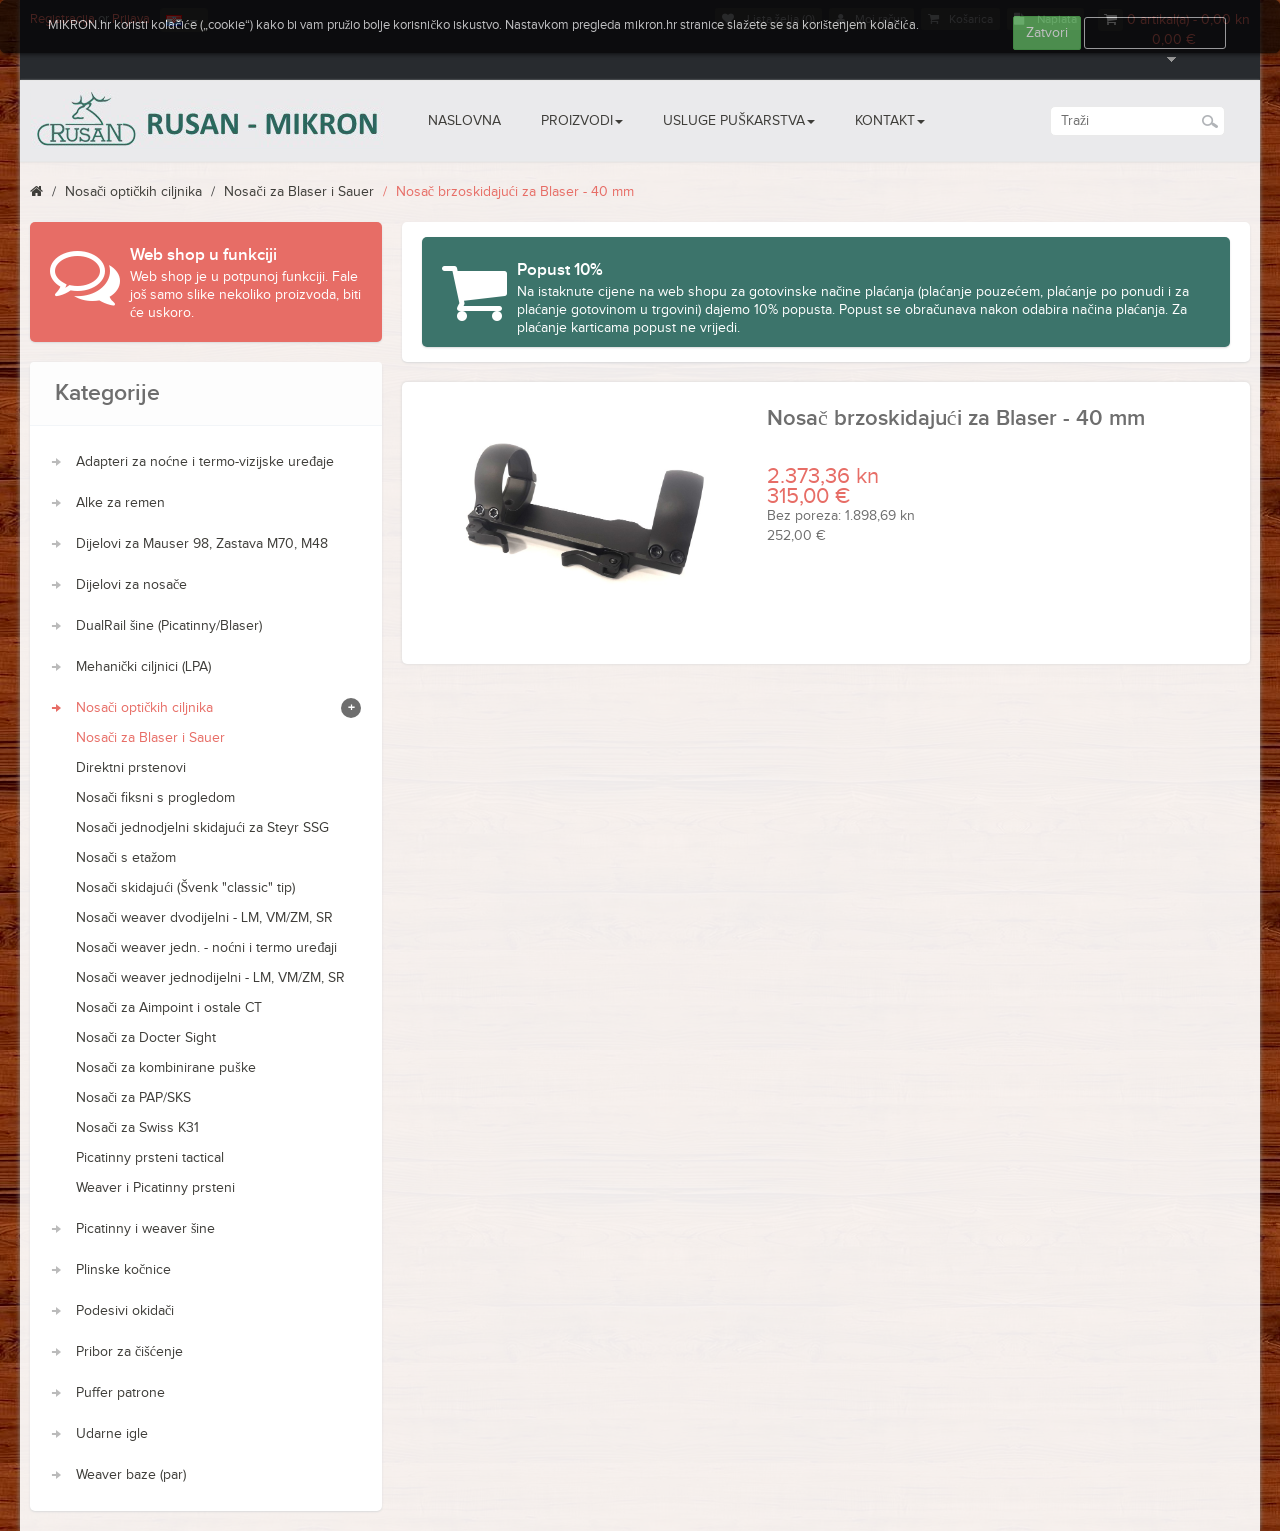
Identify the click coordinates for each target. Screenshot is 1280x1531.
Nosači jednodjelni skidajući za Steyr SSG (202, 828)
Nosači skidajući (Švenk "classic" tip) (185, 888)
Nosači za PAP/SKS (133, 1098)
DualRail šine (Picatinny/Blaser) (169, 626)
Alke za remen (120, 503)
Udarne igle (112, 1434)
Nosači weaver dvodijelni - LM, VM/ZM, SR (204, 918)
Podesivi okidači (125, 1311)
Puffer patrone (120, 1393)
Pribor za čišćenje (129, 1352)
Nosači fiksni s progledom (155, 798)
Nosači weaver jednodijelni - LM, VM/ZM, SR (210, 978)
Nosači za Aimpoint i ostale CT (169, 1008)
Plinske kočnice (123, 1270)
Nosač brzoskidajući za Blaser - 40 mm (515, 192)
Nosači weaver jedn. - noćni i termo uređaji (206, 948)
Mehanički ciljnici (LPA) (143, 667)
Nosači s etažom (126, 858)
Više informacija (1155, 33)
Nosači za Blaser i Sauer (298, 192)
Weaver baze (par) (131, 1475)
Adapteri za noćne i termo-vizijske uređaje (205, 462)
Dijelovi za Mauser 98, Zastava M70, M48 (202, 544)
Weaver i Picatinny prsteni (155, 1188)
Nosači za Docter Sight (146, 1038)
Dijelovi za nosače (131, 585)
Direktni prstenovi (131, 768)
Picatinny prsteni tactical (150, 1158)
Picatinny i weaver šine (145, 1229)
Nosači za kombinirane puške (166, 1068)
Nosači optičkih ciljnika (133, 192)
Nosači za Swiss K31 (137, 1128)
